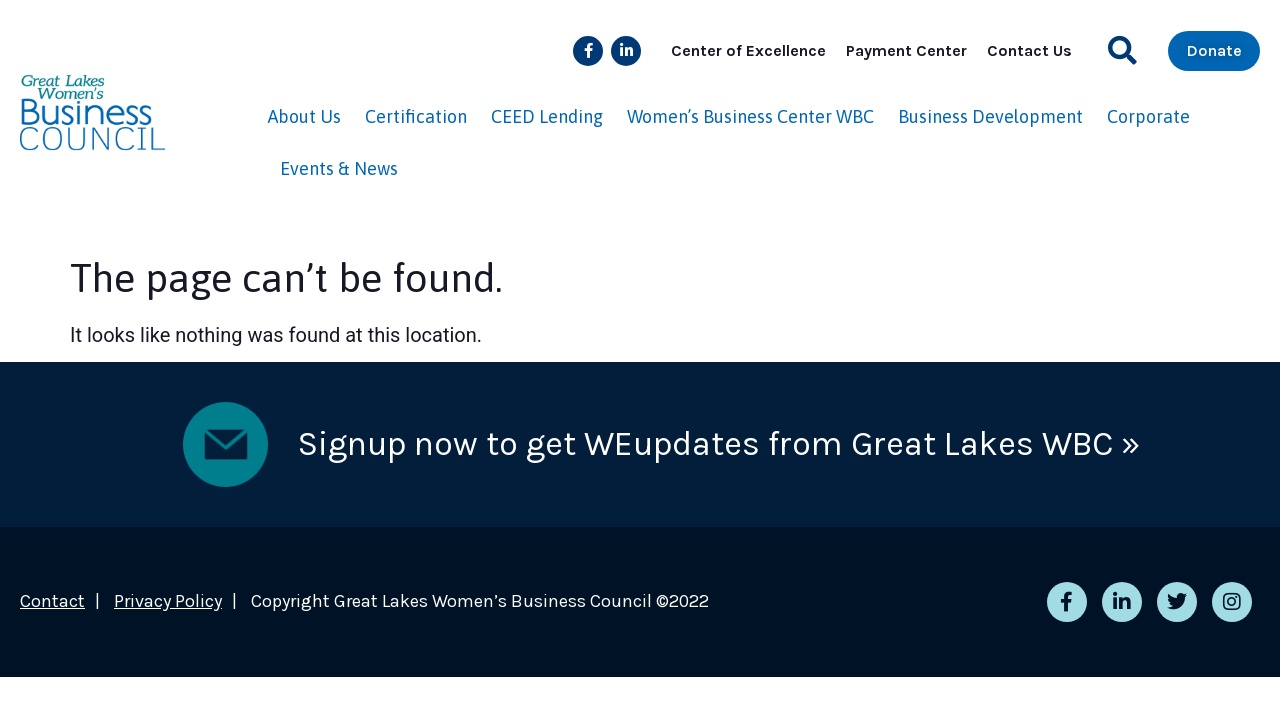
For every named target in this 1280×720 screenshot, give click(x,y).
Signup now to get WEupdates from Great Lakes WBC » (719, 444)
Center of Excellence (748, 50)
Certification (416, 116)
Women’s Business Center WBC (750, 116)
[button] (1122, 50)
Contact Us (1029, 50)
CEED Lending (547, 116)
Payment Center (906, 50)
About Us (304, 116)
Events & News (339, 168)
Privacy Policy (168, 601)
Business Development (990, 116)
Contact (52, 601)
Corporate (1148, 116)
